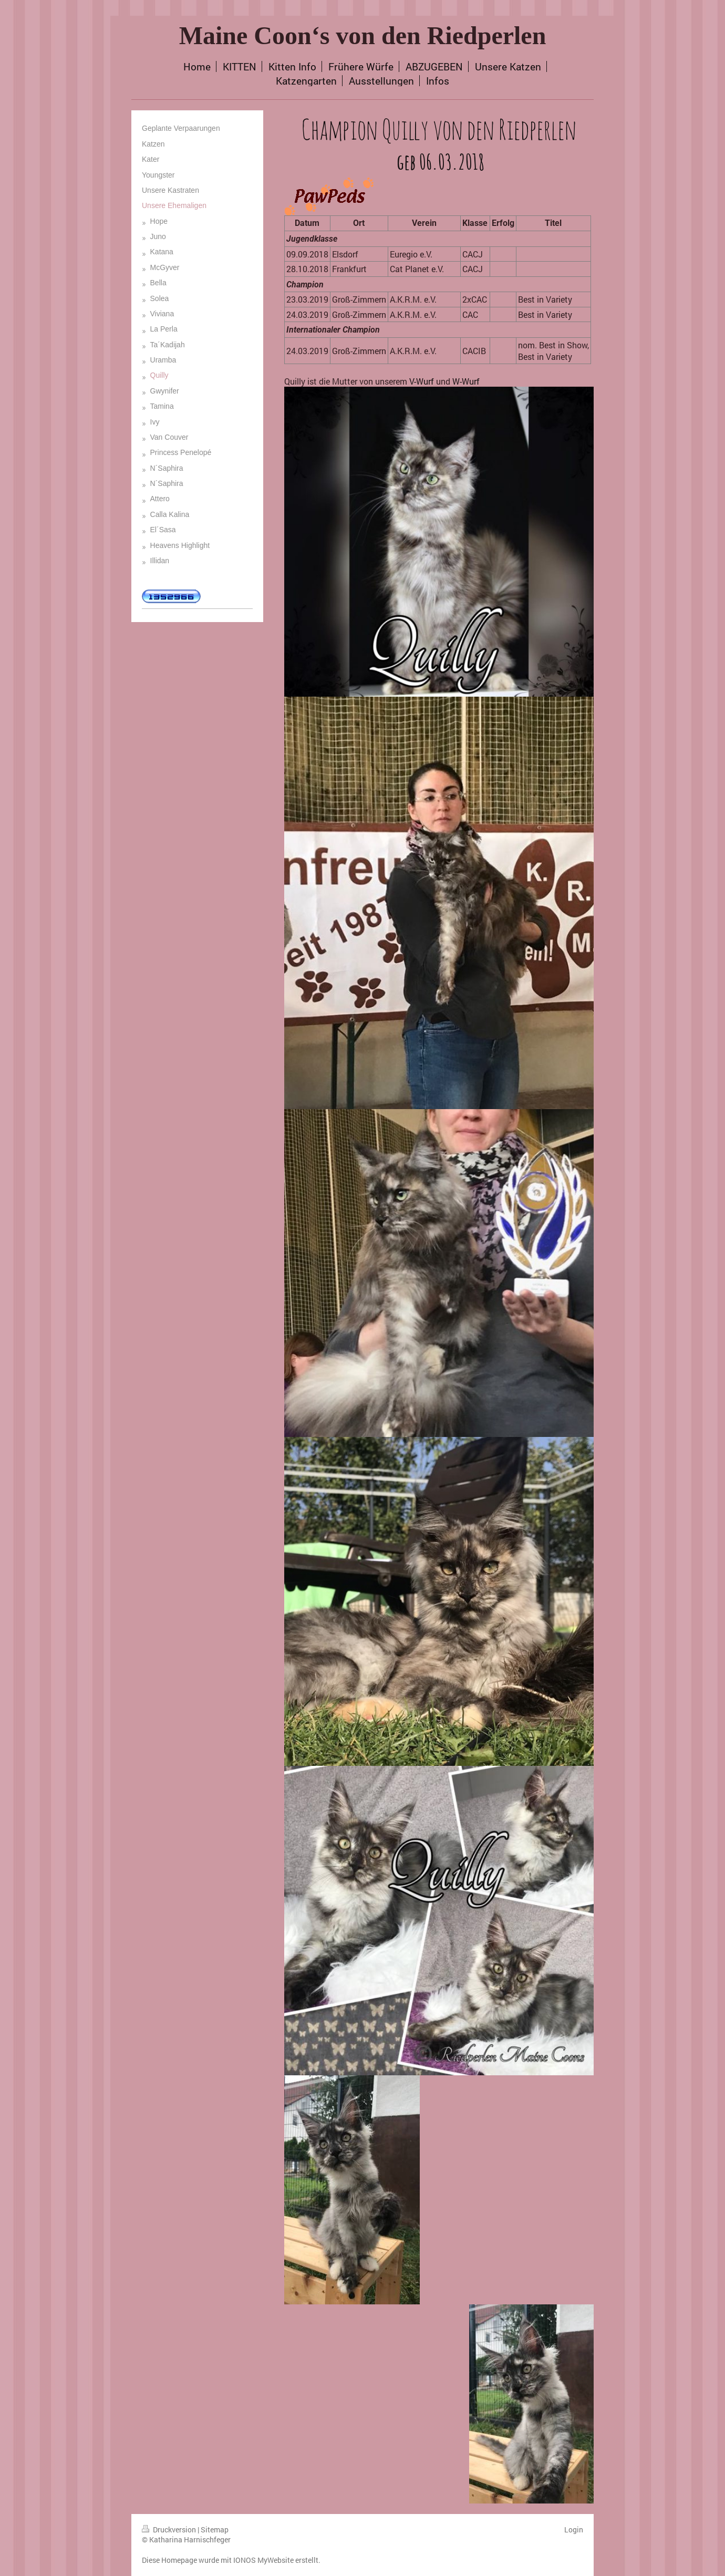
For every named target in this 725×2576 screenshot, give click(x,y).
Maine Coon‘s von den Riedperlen (362, 35)
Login (573, 2529)
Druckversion (170, 2529)
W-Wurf (466, 381)
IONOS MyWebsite (263, 2560)
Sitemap (215, 2529)
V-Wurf (421, 381)
